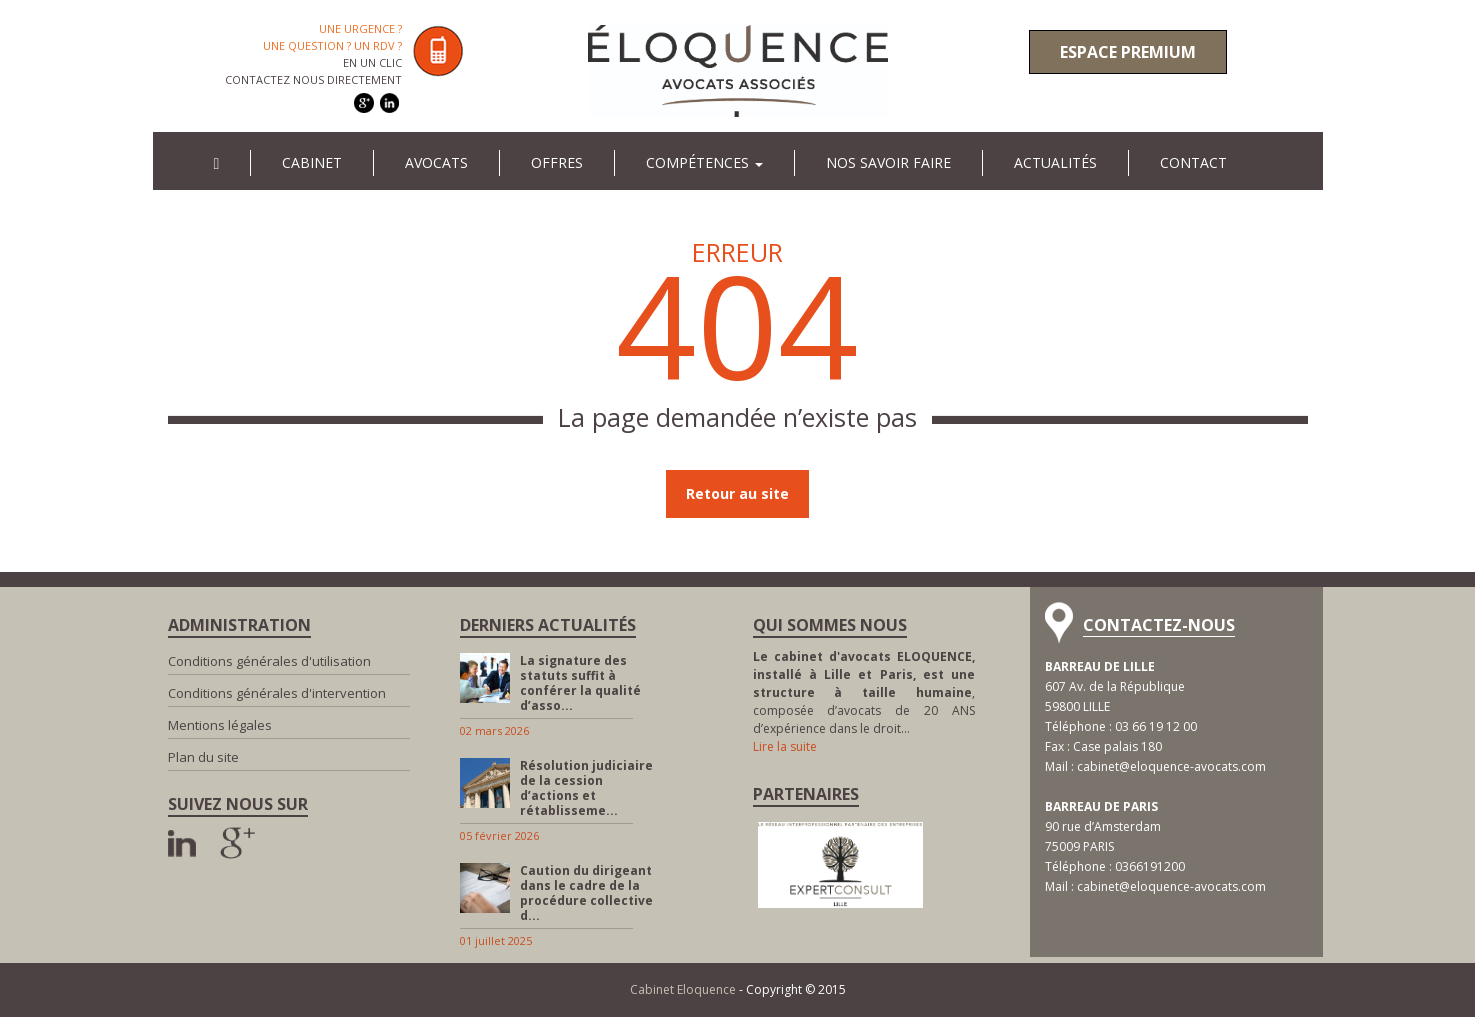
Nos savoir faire (888, 162)
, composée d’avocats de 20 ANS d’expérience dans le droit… (864, 692)
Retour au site (737, 493)
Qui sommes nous (830, 625)
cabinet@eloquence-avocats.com (1171, 766)
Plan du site (203, 757)
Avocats (436, 162)
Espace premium (1128, 52)
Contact (1193, 162)
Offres (557, 162)
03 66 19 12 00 (1156, 726)
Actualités (1055, 162)
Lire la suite (785, 746)
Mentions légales (220, 725)
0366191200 (1150, 866)
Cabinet (312, 162)
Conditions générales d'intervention (277, 693)
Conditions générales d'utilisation (269, 661)
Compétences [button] (704, 162)
